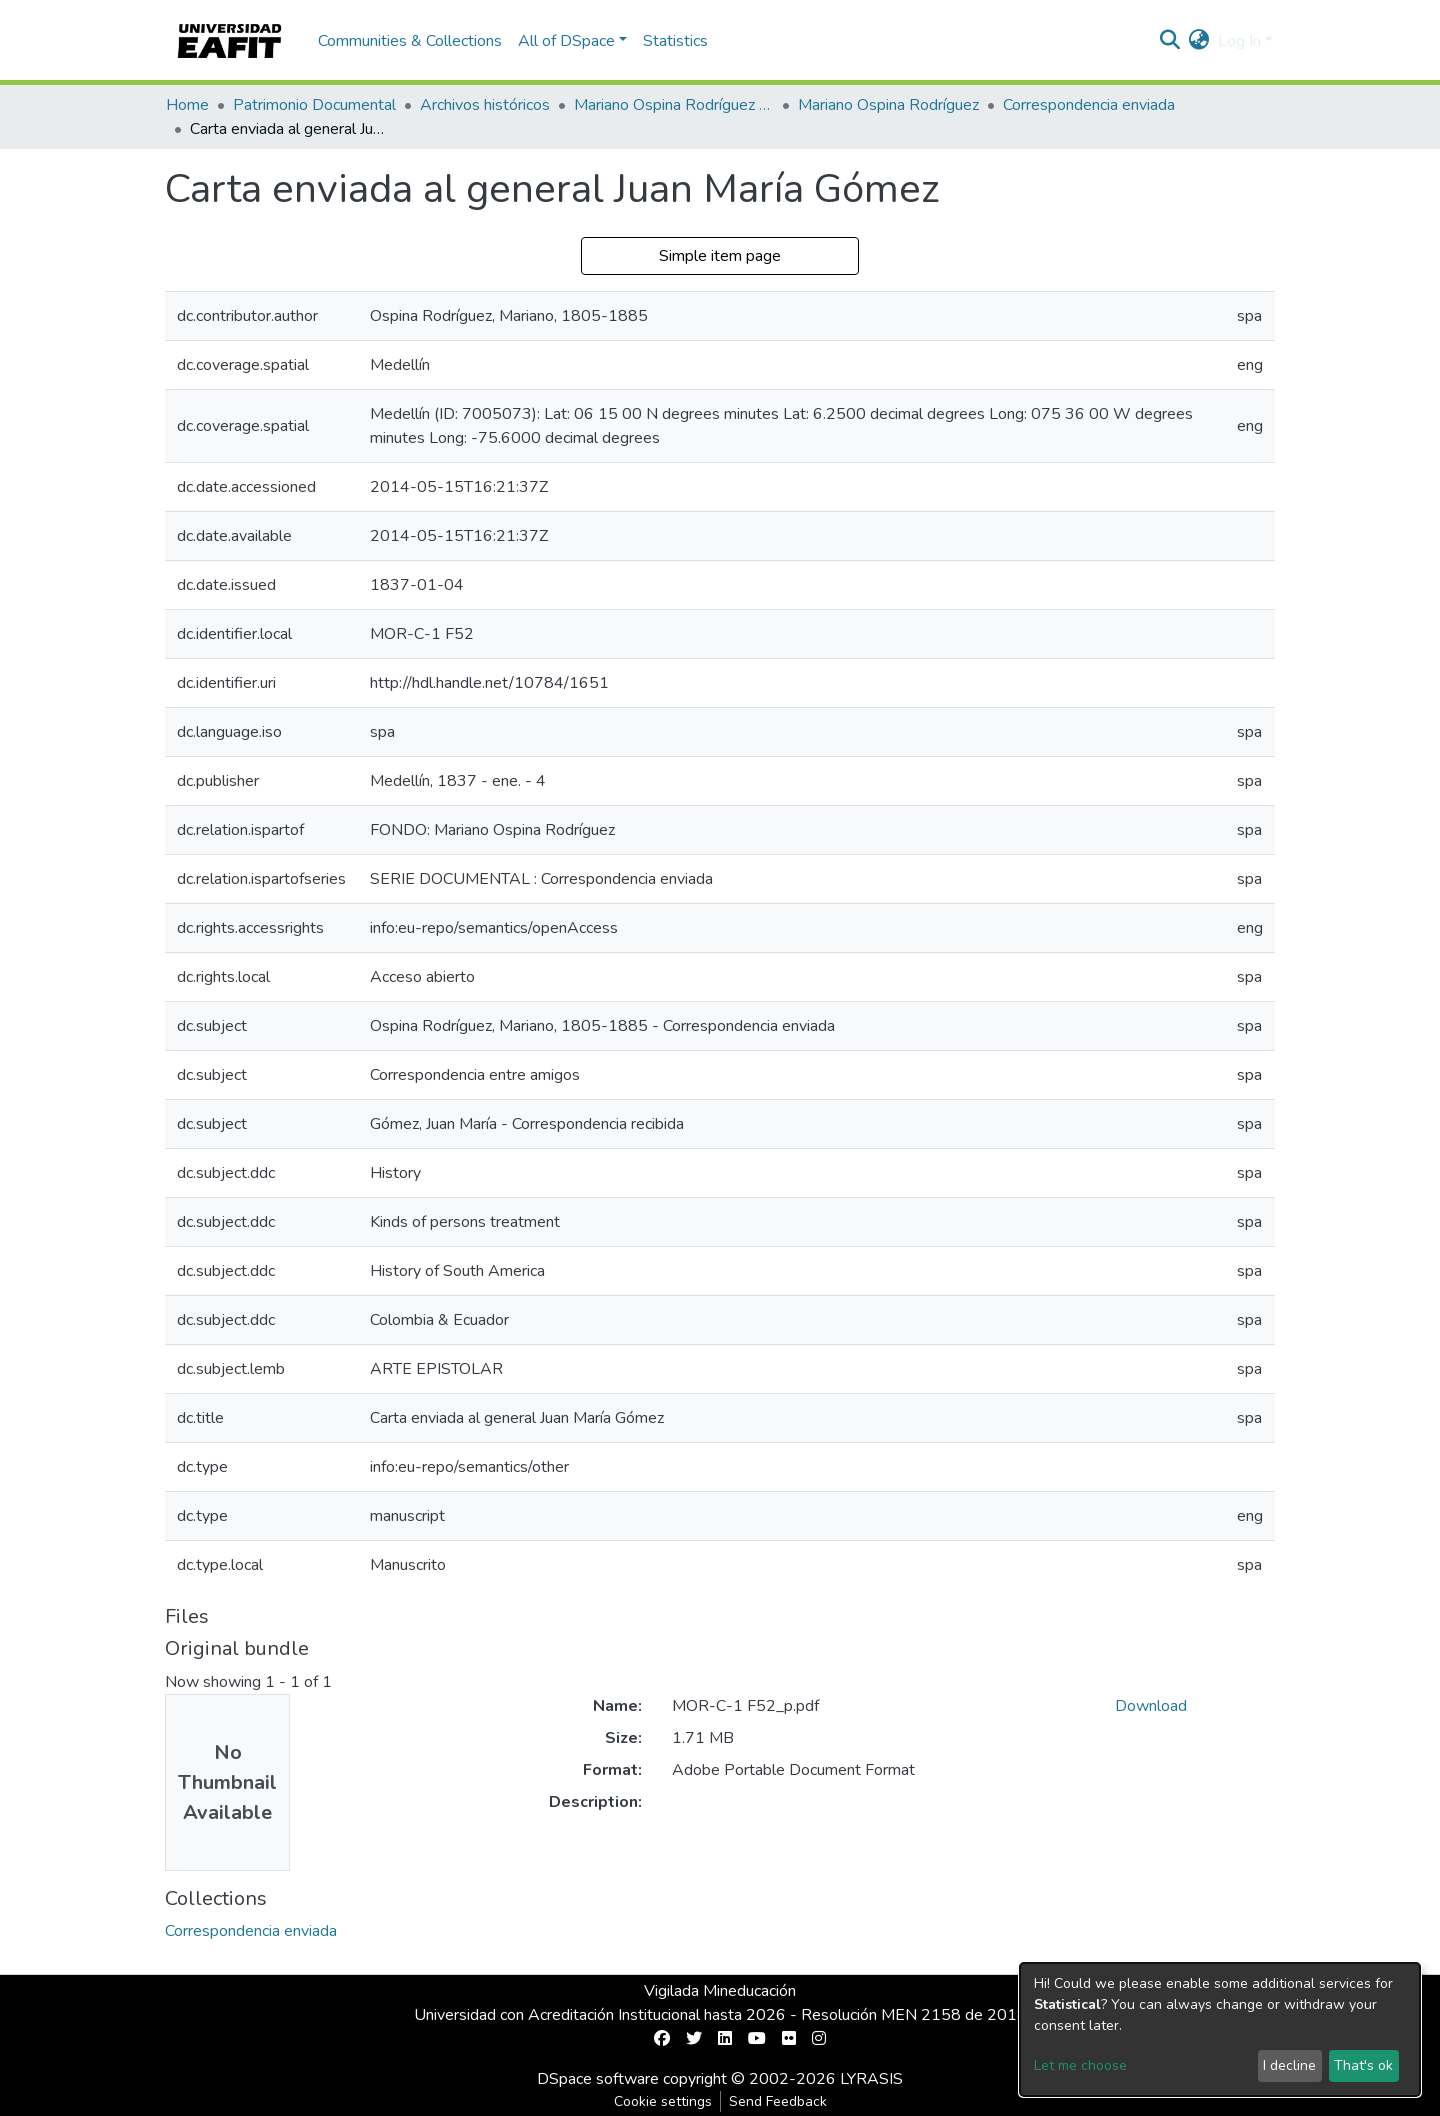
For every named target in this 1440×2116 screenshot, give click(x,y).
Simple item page (720, 256)
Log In (1239, 41)
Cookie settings (663, 2101)
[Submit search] (1170, 41)
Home (187, 105)
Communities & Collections (410, 41)
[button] (1199, 41)
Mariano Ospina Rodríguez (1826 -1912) (674, 105)
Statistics (675, 41)
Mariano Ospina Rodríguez (888, 105)
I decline (1289, 2065)
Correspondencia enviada (1089, 105)
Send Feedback (778, 2101)
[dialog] (1220, 2029)
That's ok (1363, 2065)
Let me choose (1080, 2065)
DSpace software (598, 2079)
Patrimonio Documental (314, 105)
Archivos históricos (485, 105)
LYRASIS (871, 2079)
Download (1151, 1706)
